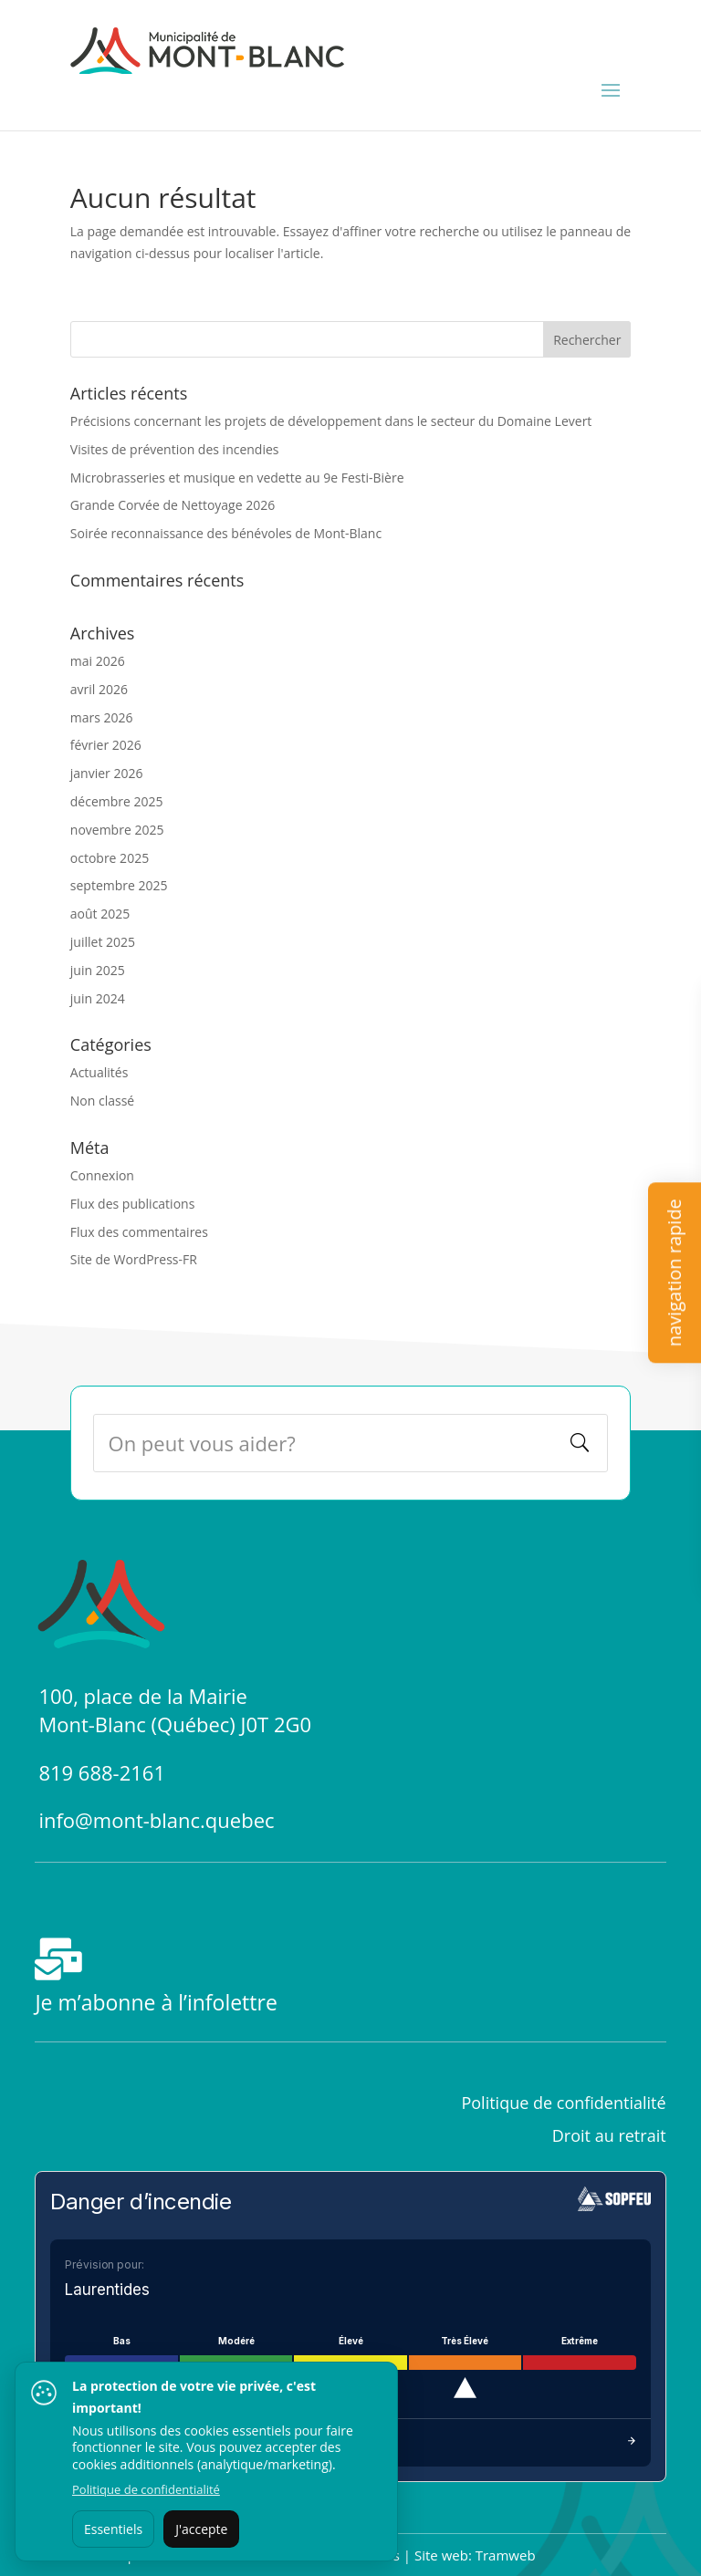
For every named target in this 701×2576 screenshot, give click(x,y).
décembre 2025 (116, 801)
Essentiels (113, 2529)
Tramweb (506, 2555)
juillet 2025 (102, 941)
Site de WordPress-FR (133, 1259)
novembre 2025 (117, 829)
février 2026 (105, 744)
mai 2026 (97, 661)
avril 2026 (99, 689)
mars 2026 (101, 717)
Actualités (99, 1072)
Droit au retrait (609, 2135)
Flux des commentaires (139, 1232)
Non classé (102, 1100)
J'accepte (201, 2529)
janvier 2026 (106, 773)
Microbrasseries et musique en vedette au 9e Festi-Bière (237, 477)
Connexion (102, 1175)
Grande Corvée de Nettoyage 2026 (172, 505)
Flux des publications (132, 1203)
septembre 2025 (119, 885)
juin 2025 (97, 970)
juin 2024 (97, 998)
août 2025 (100, 913)
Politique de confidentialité (146, 2489)
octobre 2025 (109, 858)
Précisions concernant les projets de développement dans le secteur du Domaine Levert (331, 421)
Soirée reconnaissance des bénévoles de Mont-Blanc (226, 533)
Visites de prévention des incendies (174, 449)
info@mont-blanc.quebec (156, 1819)
